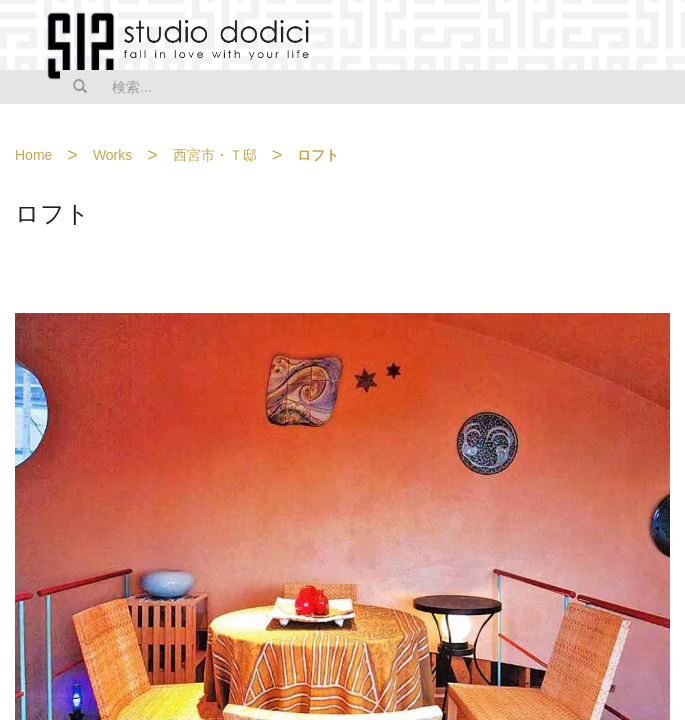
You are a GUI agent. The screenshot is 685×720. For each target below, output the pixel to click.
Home (33, 155)
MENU (657, 37)
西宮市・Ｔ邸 (215, 155)
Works (112, 155)
